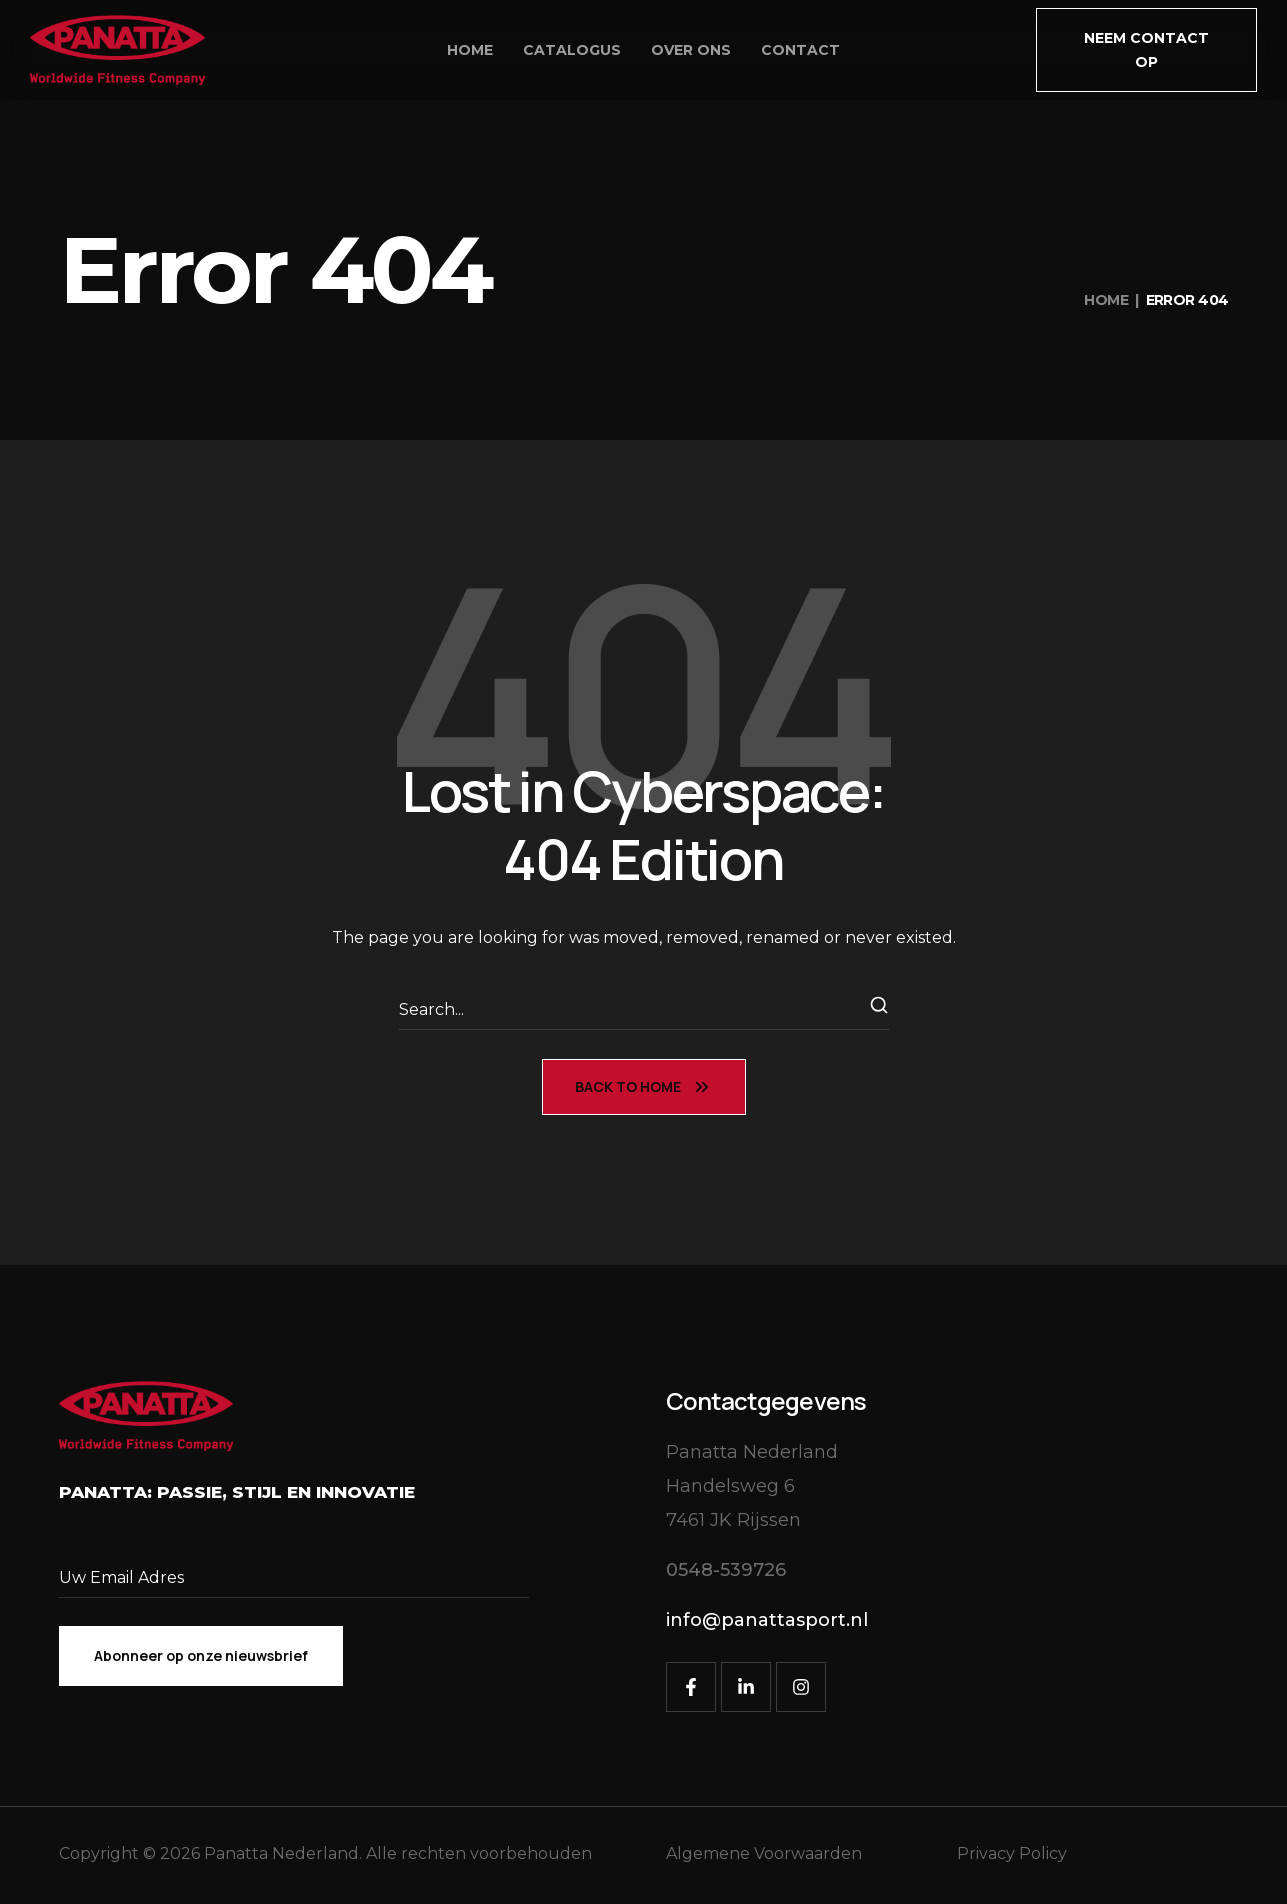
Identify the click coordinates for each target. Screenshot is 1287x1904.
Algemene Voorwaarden (764, 1853)
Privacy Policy (1012, 1853)
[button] (1146, 50)
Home (1106, 300)
